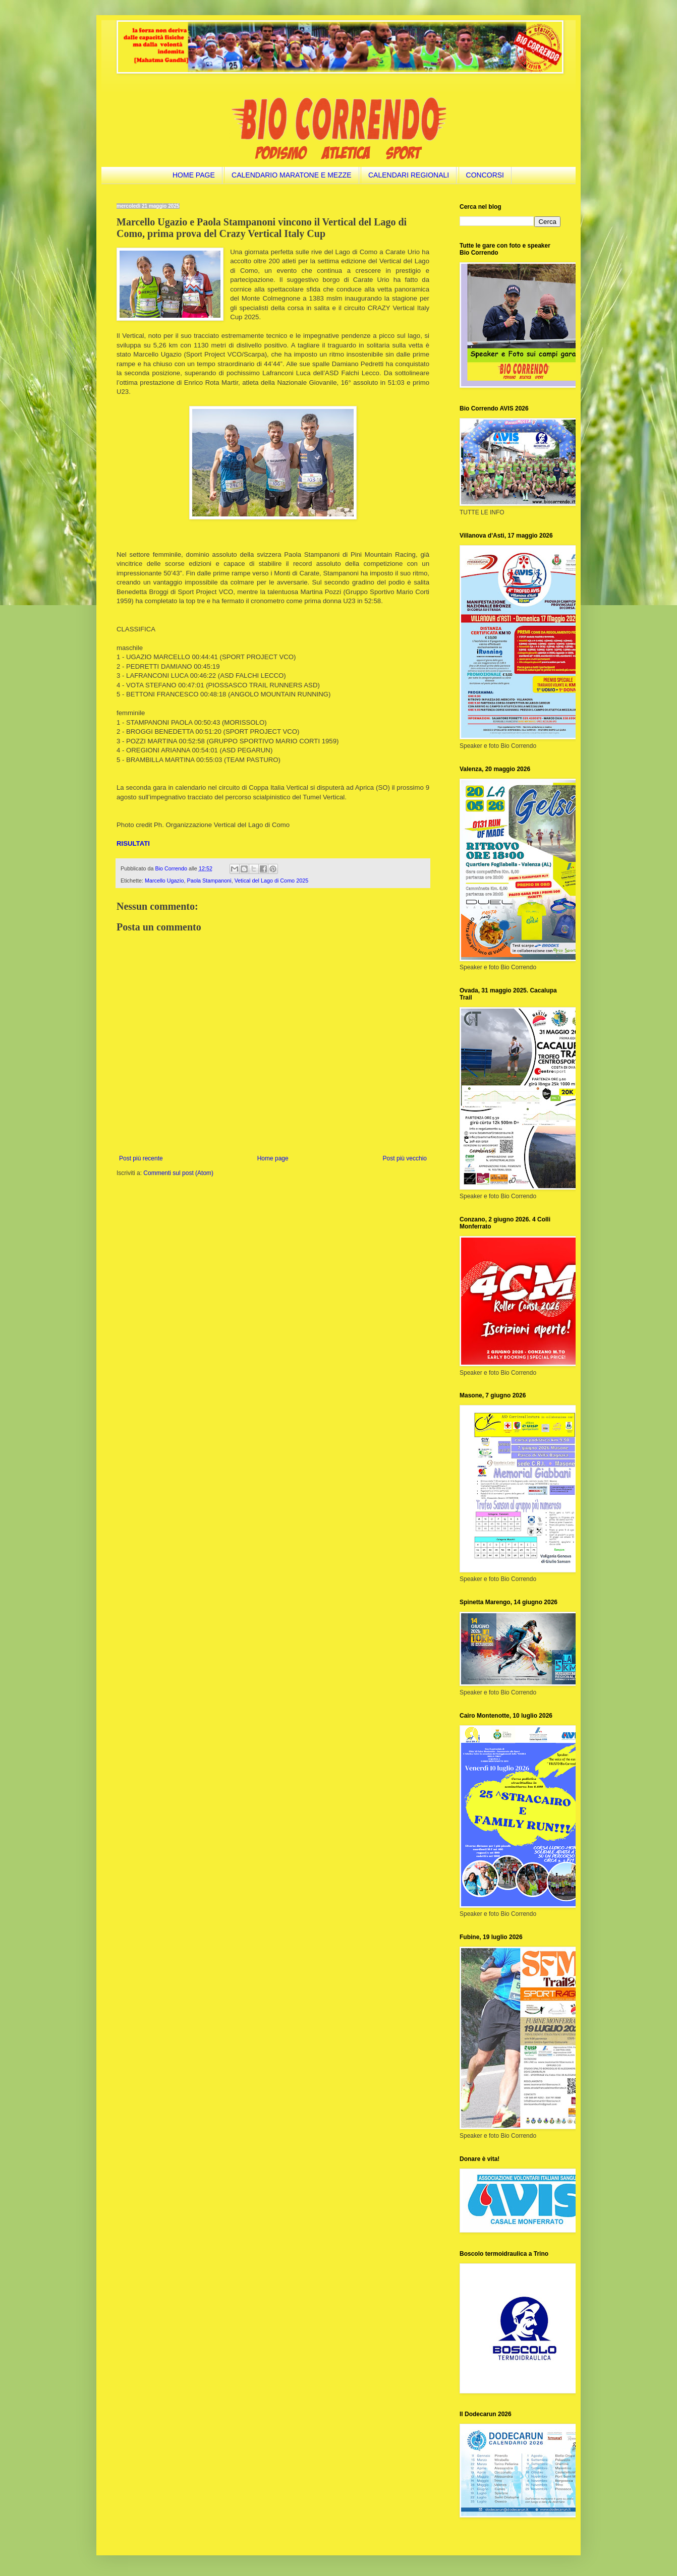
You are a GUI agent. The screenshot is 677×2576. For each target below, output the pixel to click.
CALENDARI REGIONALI (408, 175)
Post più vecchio (405, 1158)
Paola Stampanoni (209, 880)
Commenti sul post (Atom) (178, 1173)
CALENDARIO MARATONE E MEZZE (292, 175)
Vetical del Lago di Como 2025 (271, 880)
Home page (273, 1158)
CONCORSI (485, 175)
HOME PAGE (194, 175)
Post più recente (141, 1158)
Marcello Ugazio (164, 880)
